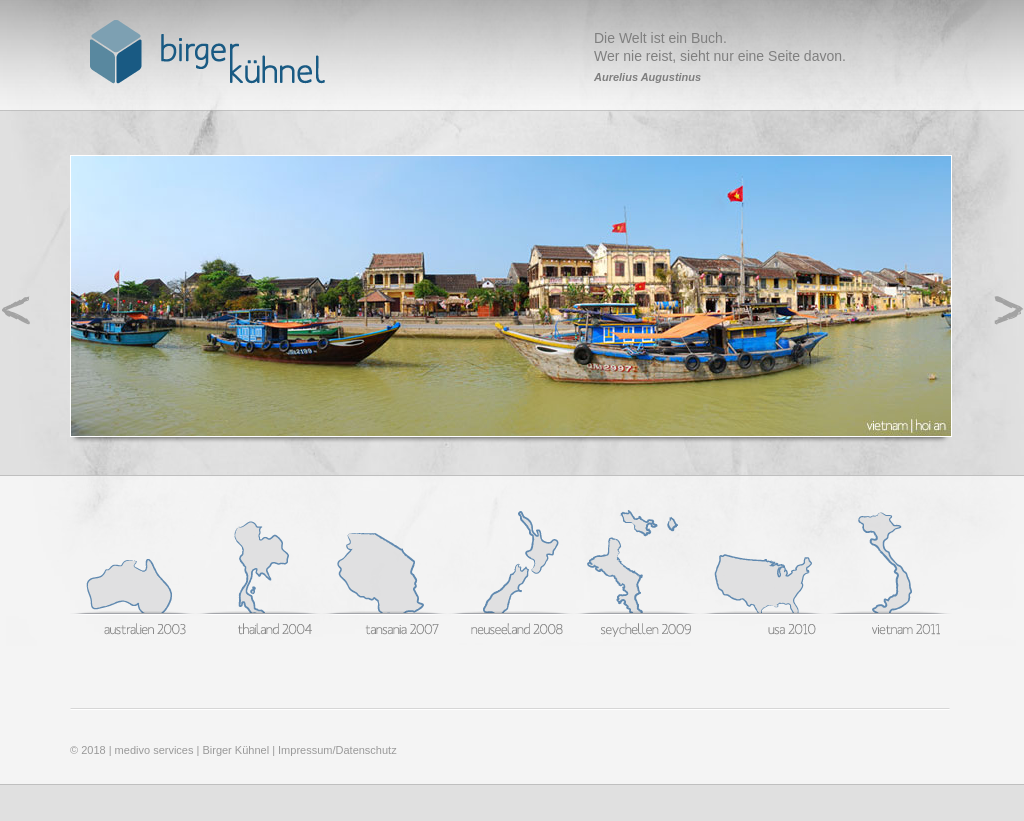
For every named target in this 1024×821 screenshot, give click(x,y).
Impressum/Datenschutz (337, 750)
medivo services (154, 750)
